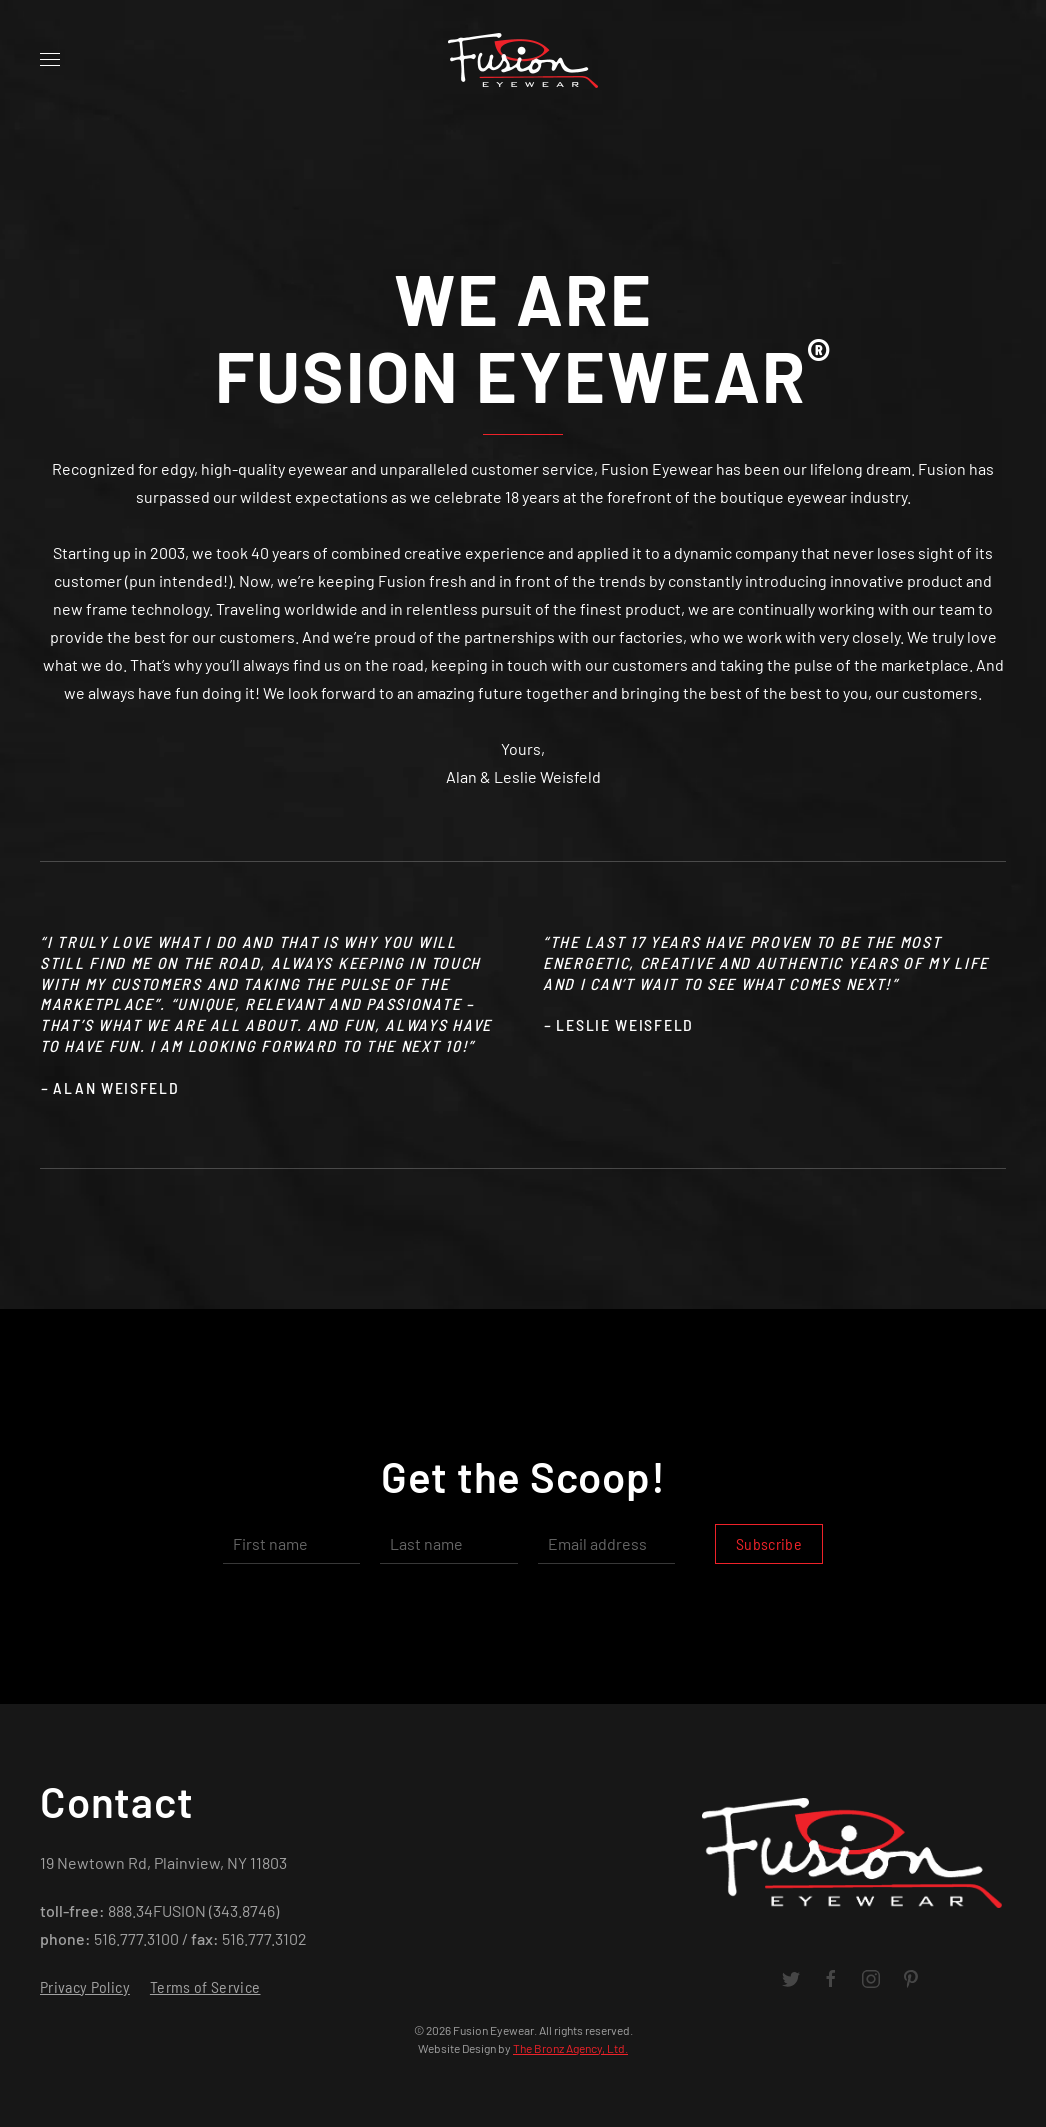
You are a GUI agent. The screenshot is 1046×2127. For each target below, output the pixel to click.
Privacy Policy (85, 1986)
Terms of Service (205, 1986)
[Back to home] (523, 60)
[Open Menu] (50, 60)
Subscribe (769, 1543)
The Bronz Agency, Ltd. (570, 2048)
